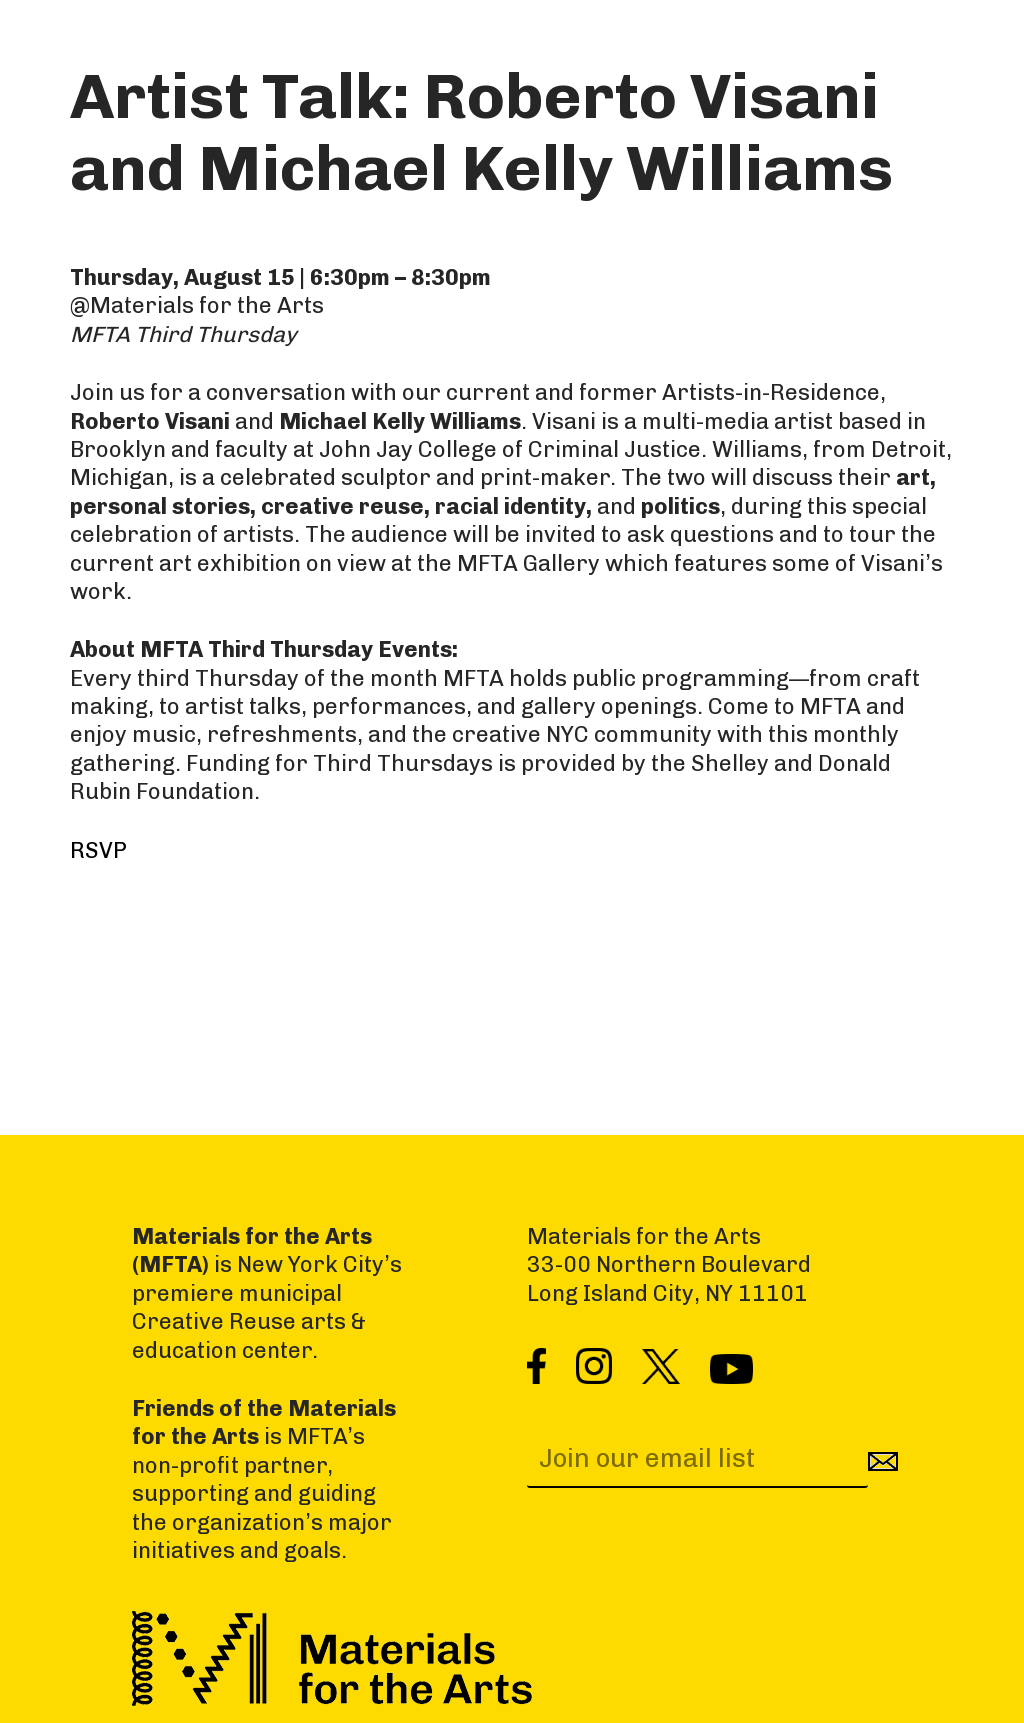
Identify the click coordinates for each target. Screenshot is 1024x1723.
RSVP (98, 850)
